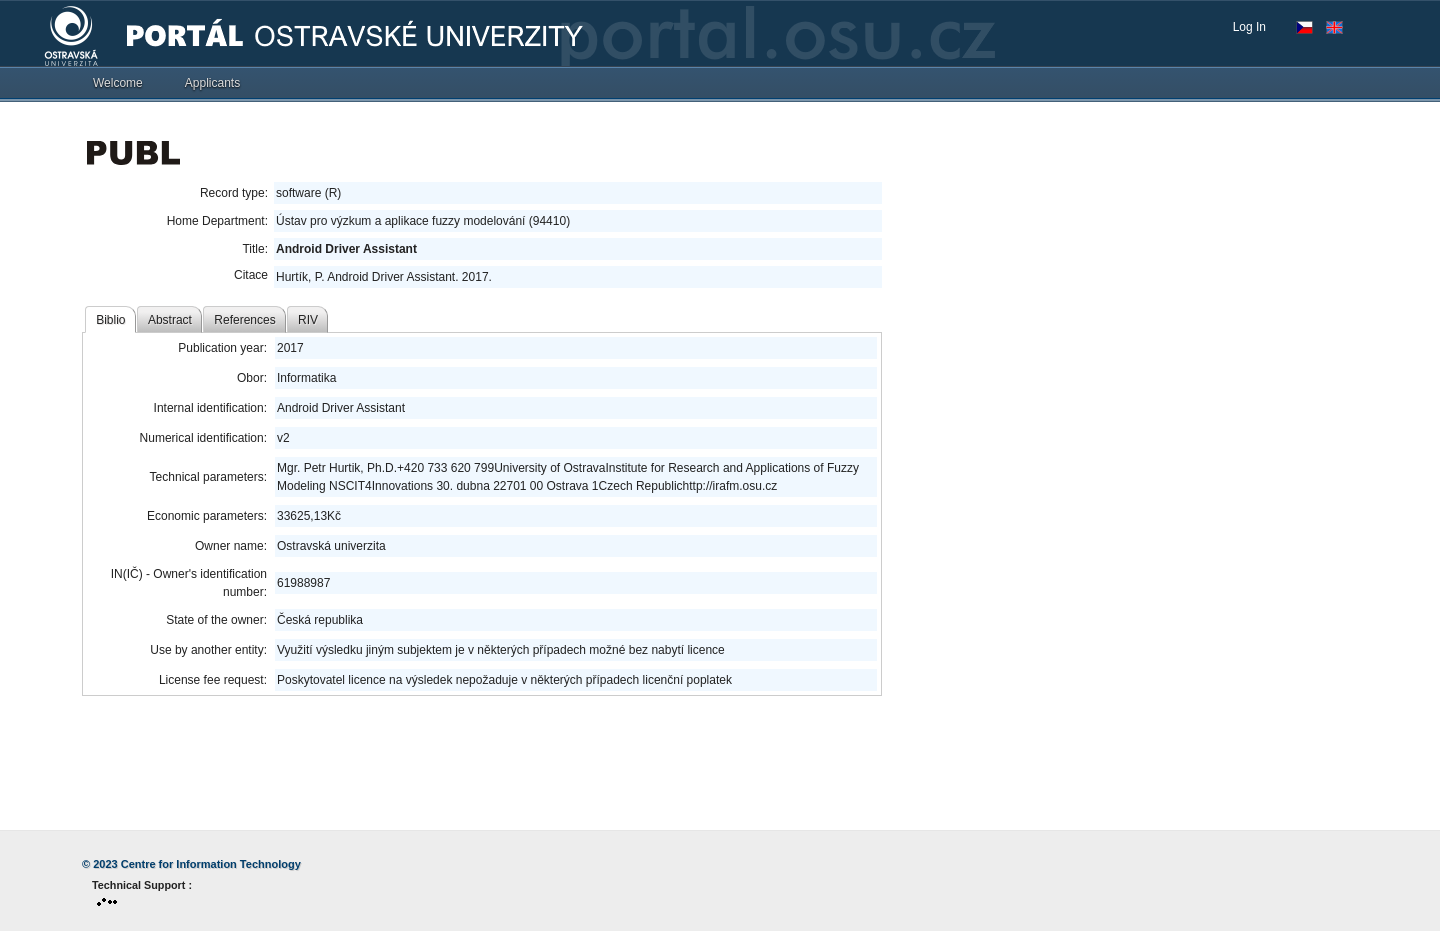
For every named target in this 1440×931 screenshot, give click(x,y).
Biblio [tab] (110, 320)
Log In (1249, 27)
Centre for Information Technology (211, 864)
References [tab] (244, 320)
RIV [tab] (308, 320)
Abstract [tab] (170, 320)
